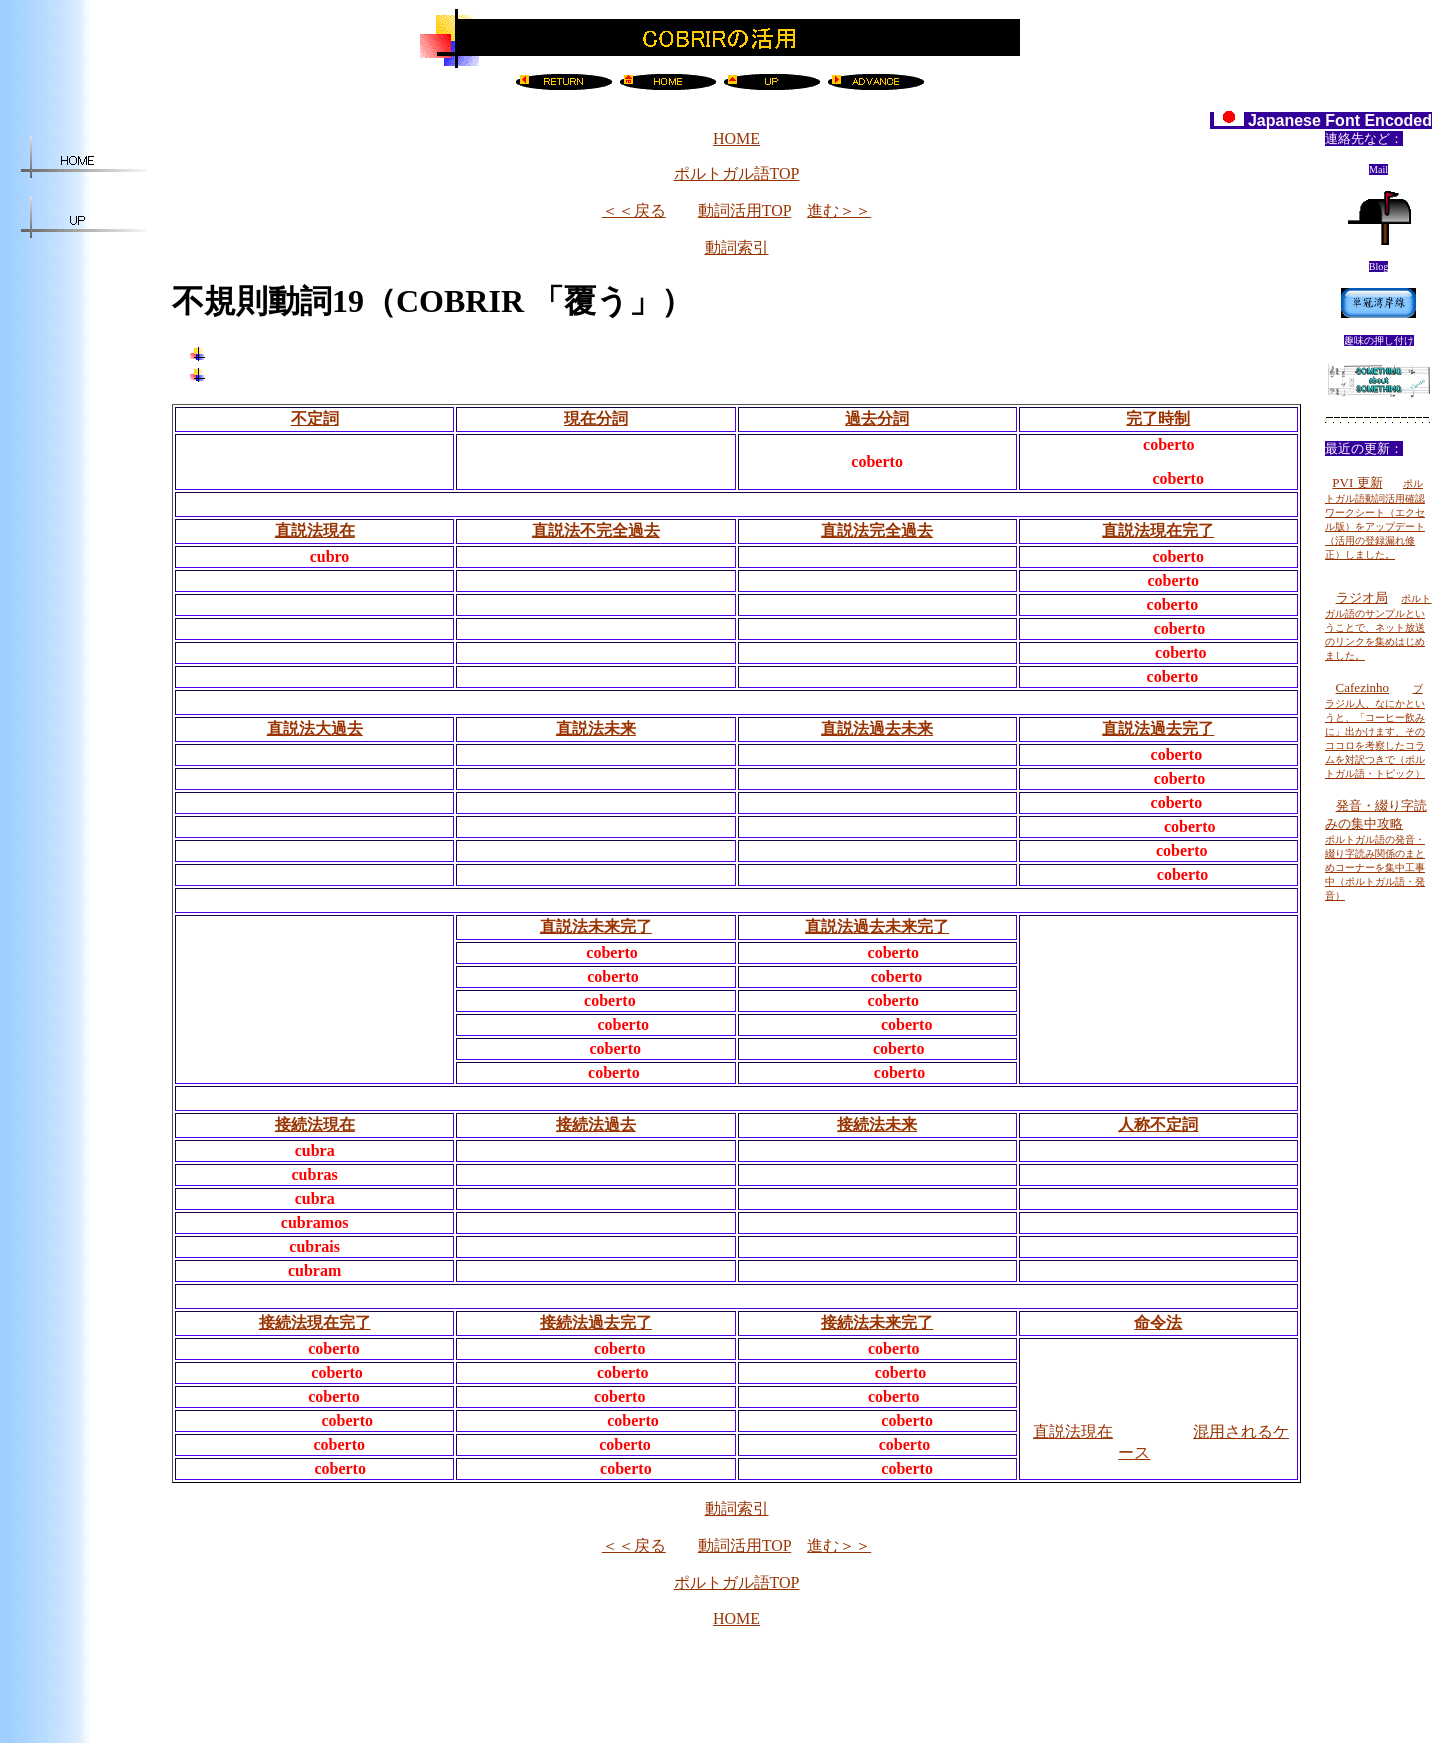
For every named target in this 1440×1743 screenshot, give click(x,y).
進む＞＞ (839, 210)
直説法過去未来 (877, 728)
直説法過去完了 (1158, 728)
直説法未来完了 (596, 926)
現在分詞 (596, 418)
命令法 (1158, 1322)
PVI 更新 (1357, 482)
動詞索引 (737, 247)
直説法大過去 (315, 728)
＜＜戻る (634, 210)
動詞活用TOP (744, 210)
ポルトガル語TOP (737, 173)
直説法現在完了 (1158, 530)
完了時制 (1158, 418)
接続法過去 (596, 1124)
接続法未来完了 (877, 1322)
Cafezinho (1362, 687)
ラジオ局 (1362, 597)
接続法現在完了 (315, 1322)
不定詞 (315, 418)
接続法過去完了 (596, 1322)
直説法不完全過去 (596, 530)
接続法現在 (315, 1124)
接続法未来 (877, 1124)
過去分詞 (877, 418)
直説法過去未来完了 (877, 926)
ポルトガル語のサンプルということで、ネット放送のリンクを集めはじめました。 (1378, 627)
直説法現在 (315, 530)
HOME (736, 138)
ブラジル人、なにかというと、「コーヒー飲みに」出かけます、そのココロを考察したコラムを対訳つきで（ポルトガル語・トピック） (1375, 731)
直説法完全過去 (877, 530)
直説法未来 (596, 728)
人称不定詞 (1158, 1124)
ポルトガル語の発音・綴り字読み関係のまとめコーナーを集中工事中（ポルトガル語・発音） (1375, 867)
